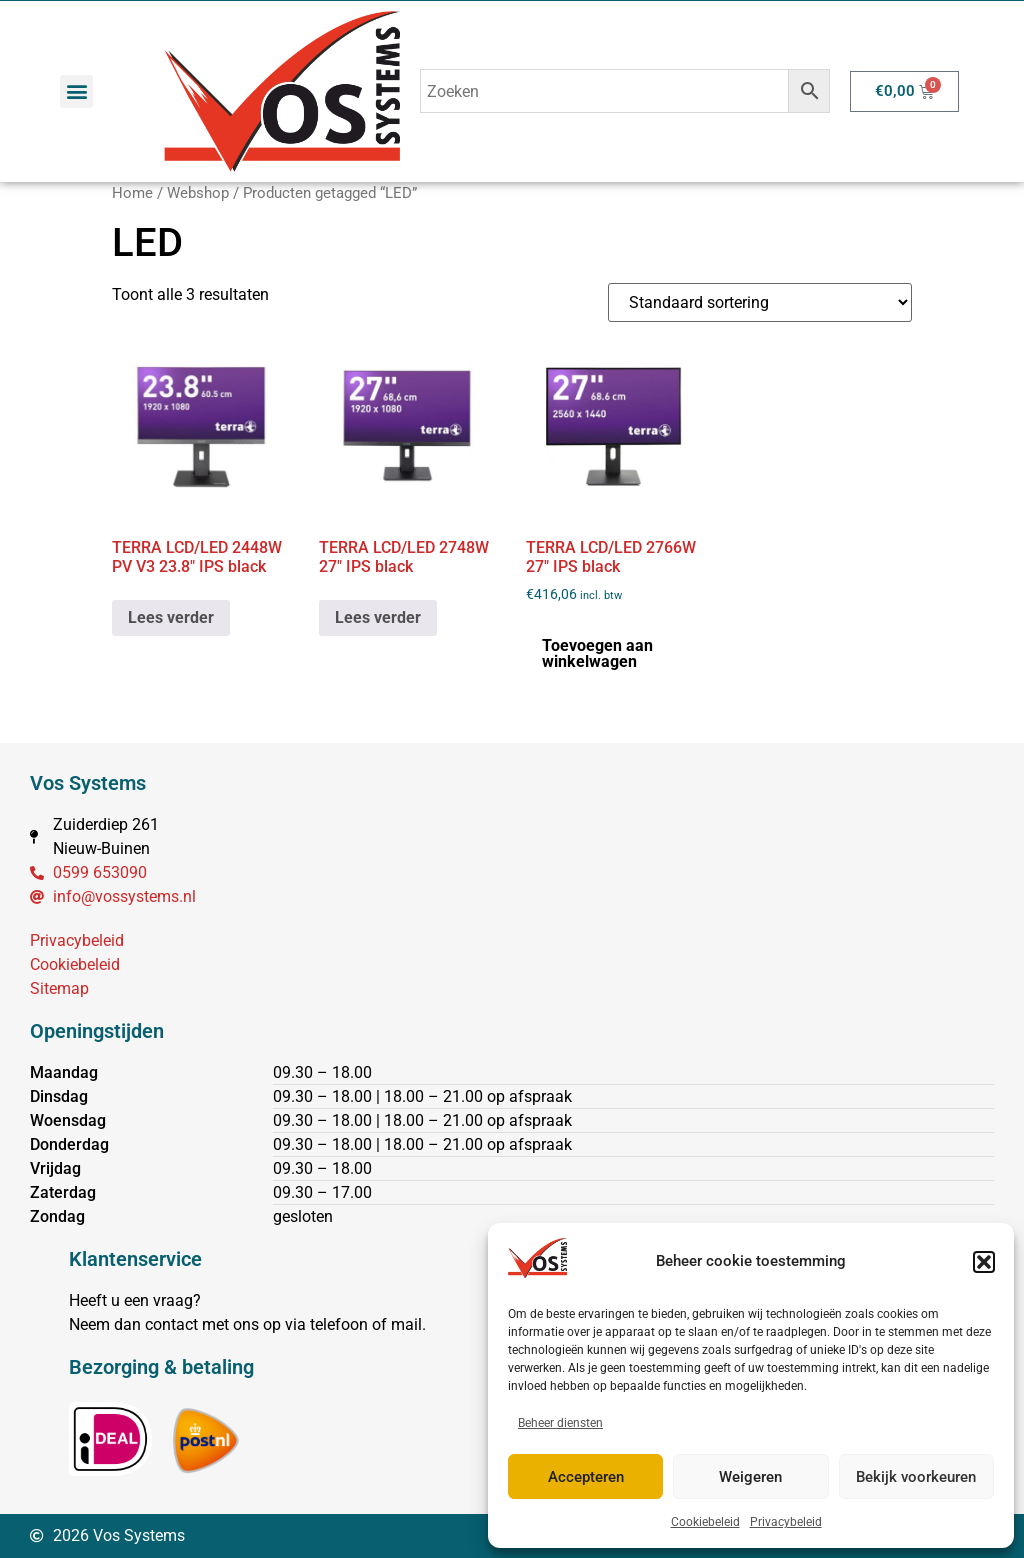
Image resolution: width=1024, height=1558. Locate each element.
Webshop (198, 193)
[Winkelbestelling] (760, 302)
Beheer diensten (560, 1423)
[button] (984, 1262)
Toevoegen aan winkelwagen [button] (597, 653)
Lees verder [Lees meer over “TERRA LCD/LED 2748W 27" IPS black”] (378, 617)
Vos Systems (88, 783)
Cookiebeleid (705, 1522)
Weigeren (750, 1477)
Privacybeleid (786, 1522)
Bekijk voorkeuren (916, 1477)
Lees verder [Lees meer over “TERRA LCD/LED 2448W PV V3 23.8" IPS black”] (171, 617)
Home (132, 193)
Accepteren (586, 1477)
